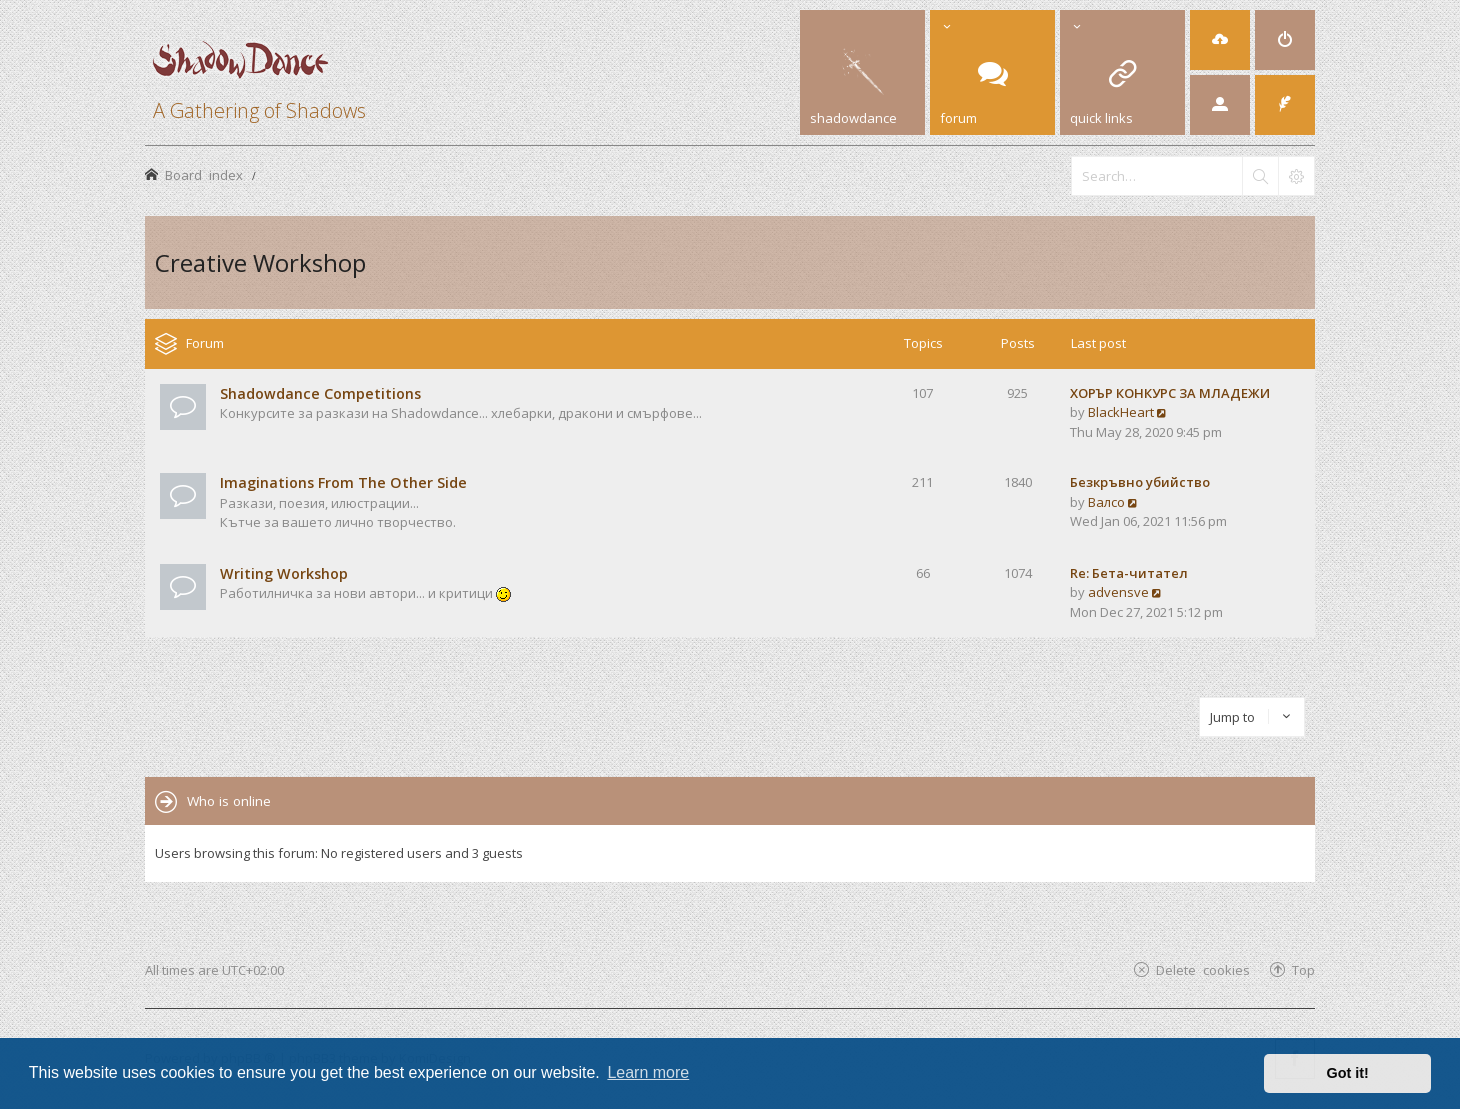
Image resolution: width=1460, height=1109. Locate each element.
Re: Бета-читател (1129, 573)
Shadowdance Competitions (320, 393)
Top (1303, 969)
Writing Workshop (284, 573)
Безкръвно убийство (1140, 482)
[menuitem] (1220, 40)
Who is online (229, 801)
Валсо (1106, 502)
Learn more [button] (648, 1072)
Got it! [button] (1348, 1073)
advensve (1118, 592)
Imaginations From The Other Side (343, 482)
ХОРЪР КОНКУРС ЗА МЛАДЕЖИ (1170, 393)
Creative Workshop (260, 262)
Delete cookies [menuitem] (1203, 969)
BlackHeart (1121, 412)
